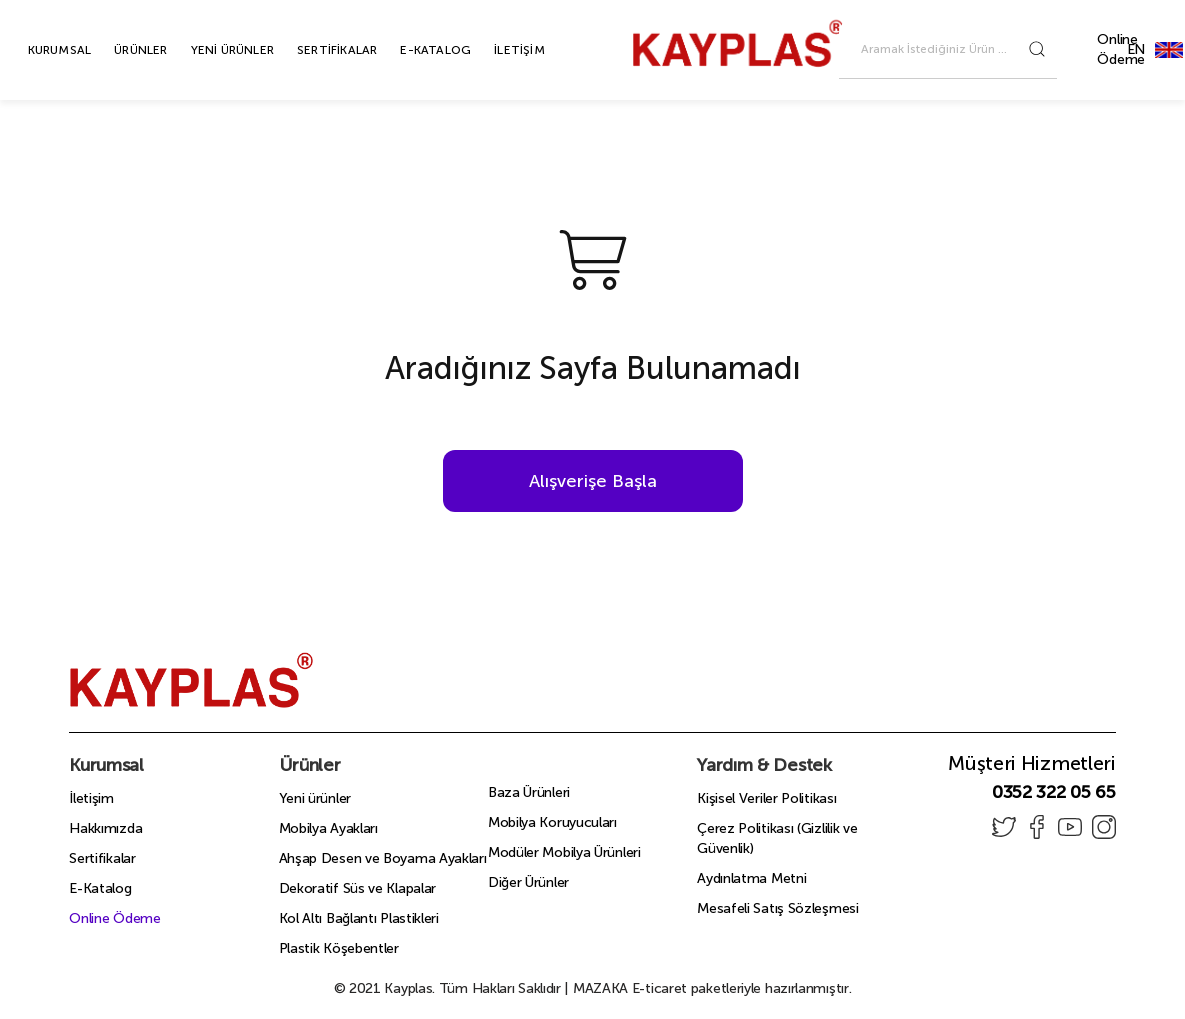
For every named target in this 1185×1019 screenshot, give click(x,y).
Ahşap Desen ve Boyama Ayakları (383, 858)
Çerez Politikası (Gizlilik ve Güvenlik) (777, 838)
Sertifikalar (102, 858)
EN (1169, 49)
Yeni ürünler (315, 798)
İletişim (91, 798)
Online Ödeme (1121, 49)
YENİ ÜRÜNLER (209, 50)
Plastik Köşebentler (339, 948)
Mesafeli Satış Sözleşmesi (778, 908)
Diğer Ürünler (528, 882)
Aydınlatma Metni (751, 878)
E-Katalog (100, 888)
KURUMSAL (37, 50)
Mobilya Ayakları (328, 828)
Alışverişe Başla (593, 481)
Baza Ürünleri (529, 792)
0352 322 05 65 (1054, 792)
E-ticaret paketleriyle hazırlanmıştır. (712, 988)
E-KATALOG (412, 50)
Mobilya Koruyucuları (552, 822)
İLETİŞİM (496, 50)
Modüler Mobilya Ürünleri (564, 852)
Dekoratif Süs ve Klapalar (358, 888)
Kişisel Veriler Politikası (766, 798)
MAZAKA (600, 988)
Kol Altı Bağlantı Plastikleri (359, 918)
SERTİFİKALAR (314, 50)
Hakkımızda (105, 828)
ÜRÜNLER (117, 50)
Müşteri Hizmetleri (1032, 763)
